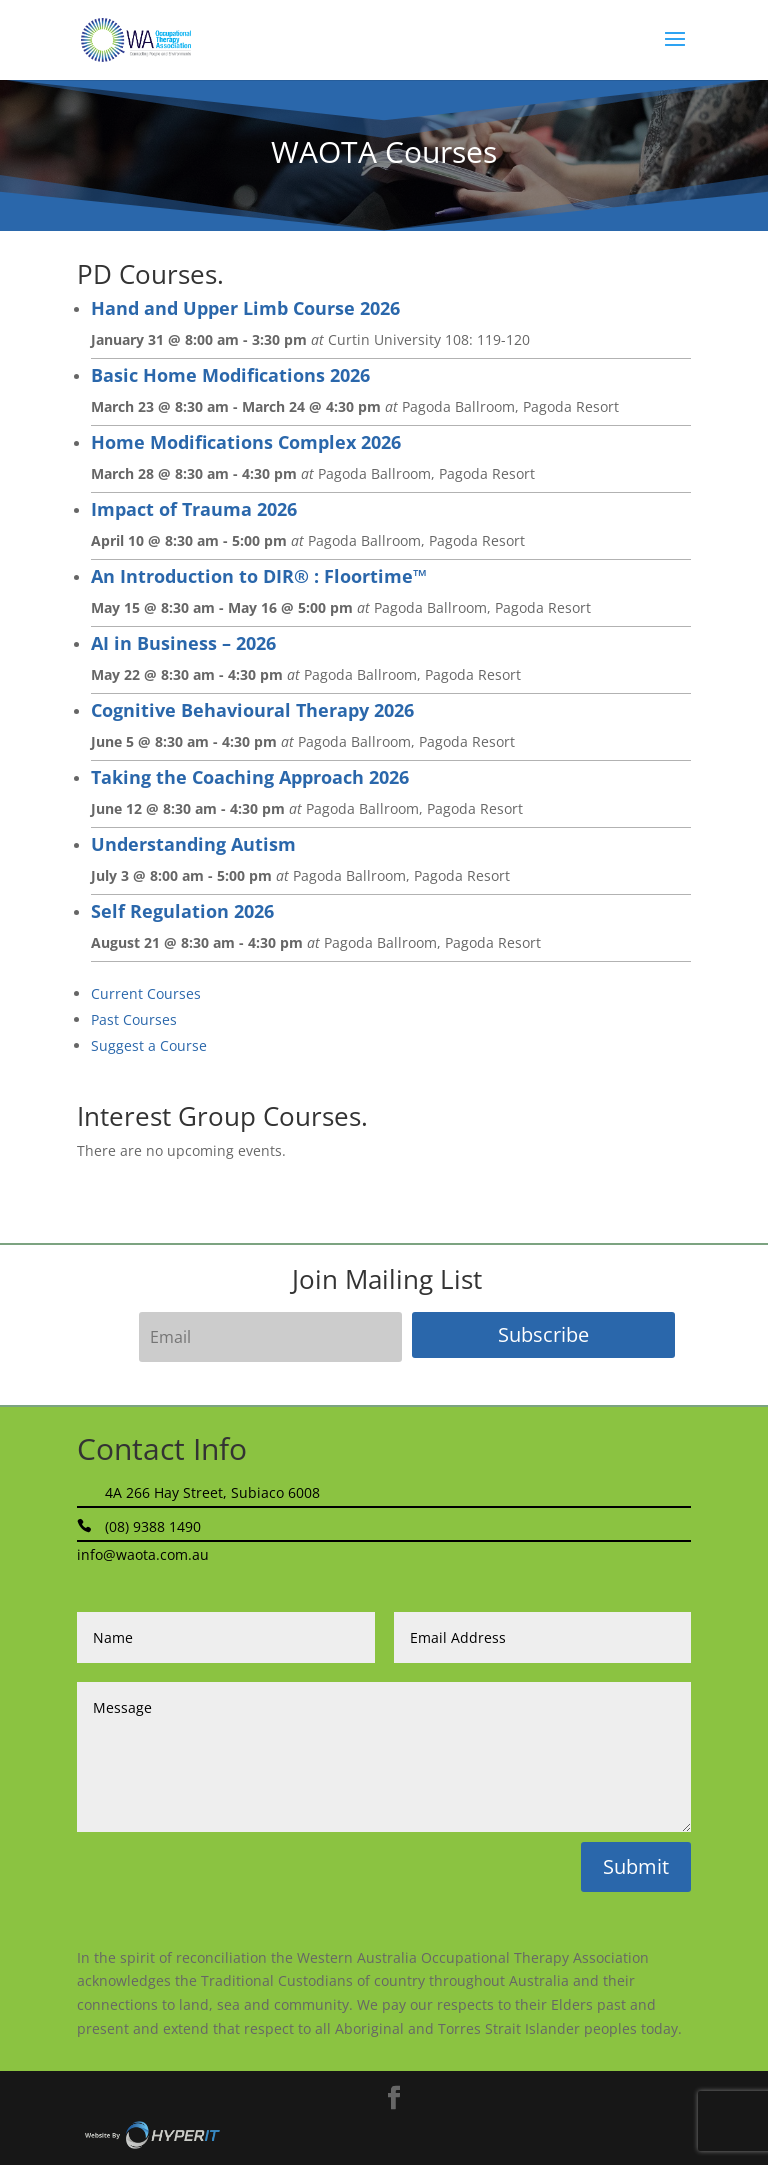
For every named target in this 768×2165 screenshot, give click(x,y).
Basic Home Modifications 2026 (230, 375)
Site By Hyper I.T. (152, 2135)
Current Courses (146, 993)
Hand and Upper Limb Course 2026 (245, 308)
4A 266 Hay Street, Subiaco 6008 (212, 1492)
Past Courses (134, 1019)
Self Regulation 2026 (182, 911)
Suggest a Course (149, 1045)
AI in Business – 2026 (183, 643)
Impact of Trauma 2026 (194, 509)
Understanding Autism (193, 844)
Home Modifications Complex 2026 (246, 442)
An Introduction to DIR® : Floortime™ (259, 576)
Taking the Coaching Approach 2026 (250, 777)
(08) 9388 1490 (153, 1526)
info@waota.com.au (143, 1554)
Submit (636, 1866)
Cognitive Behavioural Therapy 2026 (252, 710)
